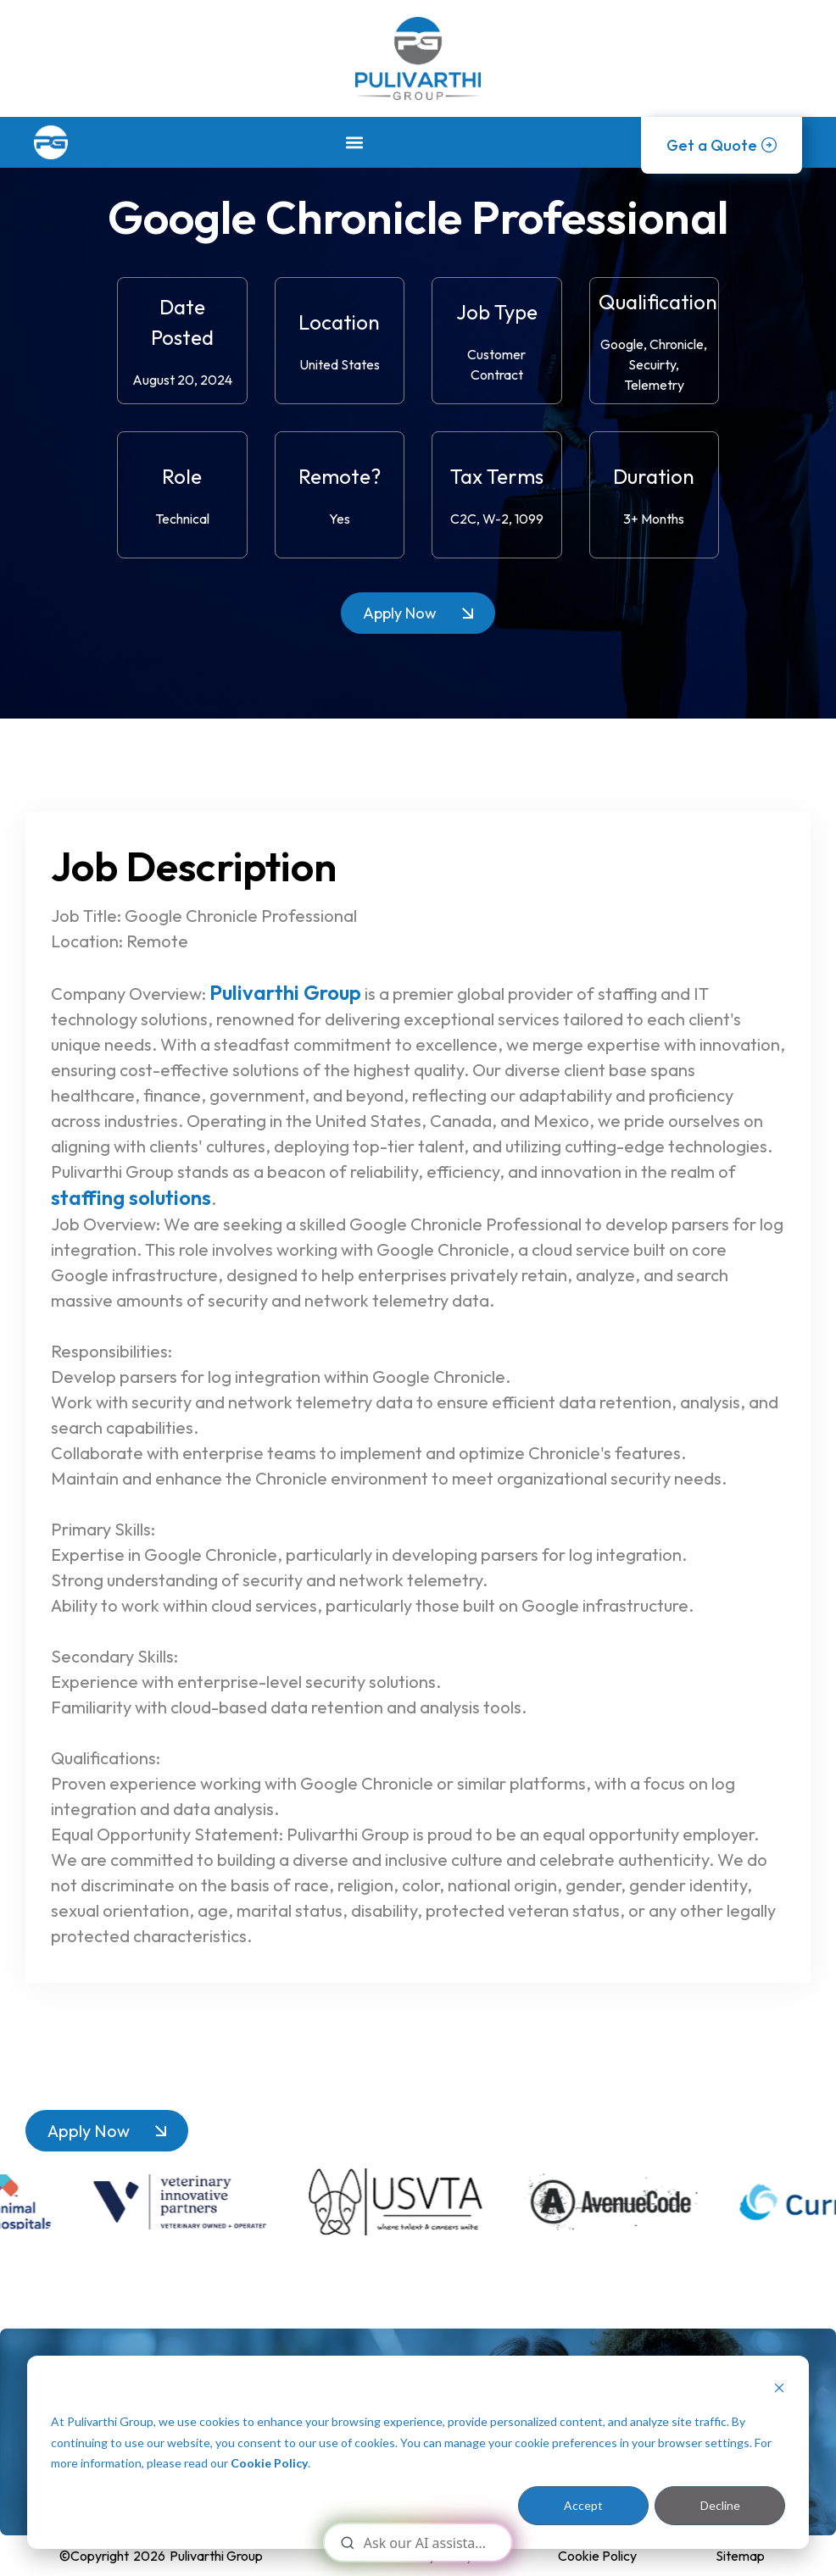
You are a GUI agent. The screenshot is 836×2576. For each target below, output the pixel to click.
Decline (720, 2505)
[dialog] (418, 2452)
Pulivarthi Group (285, 992)
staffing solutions (131, 1197)
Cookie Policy (269, 2463)
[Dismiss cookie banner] (779, 2390)
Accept (583, 2505)
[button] (355, 142)
